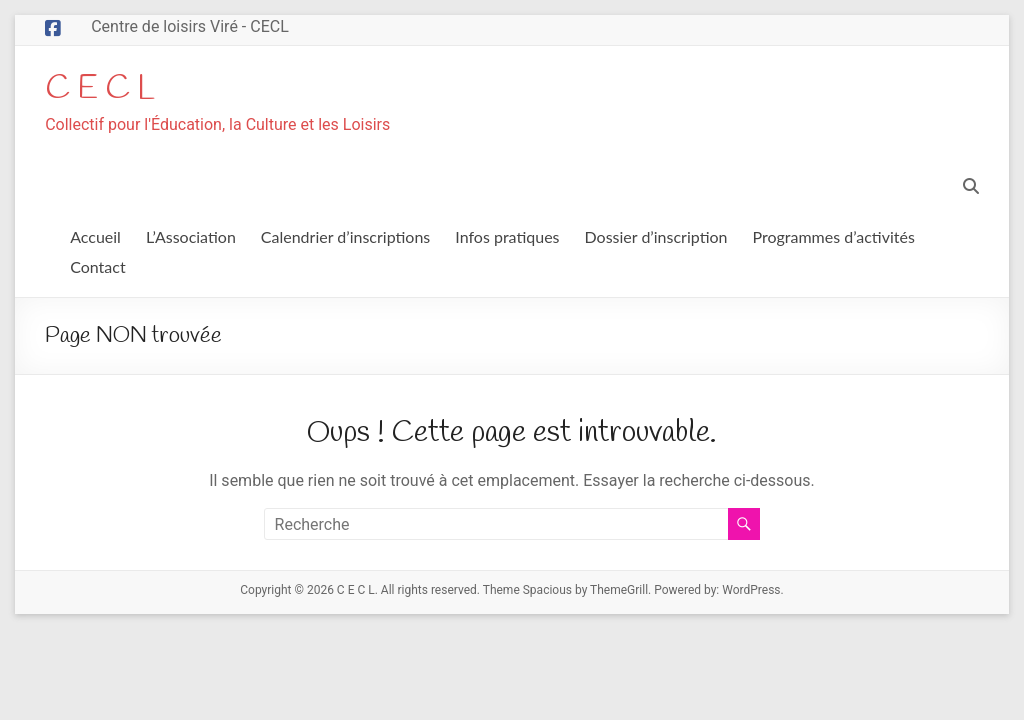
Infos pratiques (507, 237)
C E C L (105, 89)
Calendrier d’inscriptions (345, 237)
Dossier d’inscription (656, 237)
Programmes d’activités (834, 237)
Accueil (95, 237)
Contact (97, 267)
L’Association (191, 237)
